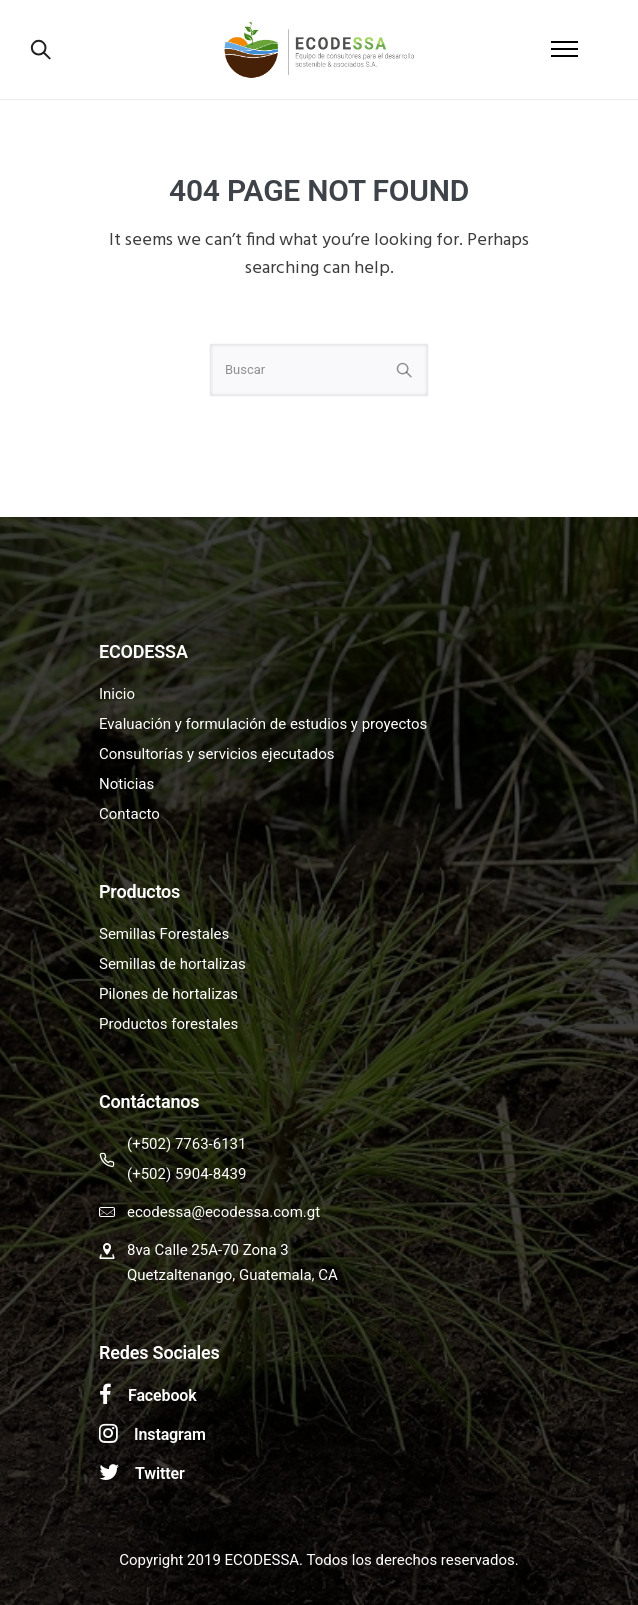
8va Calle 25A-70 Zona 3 (208, 1250)
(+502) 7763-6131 (186, 1144)
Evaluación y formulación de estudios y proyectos (263, 724)
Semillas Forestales (164, 934)
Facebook (162, 1395)
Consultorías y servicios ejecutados (217, 754)
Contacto (129, 814)
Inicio (117, 694)
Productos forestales (168, 1024)
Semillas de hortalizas (172, 964)
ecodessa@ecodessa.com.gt (223, 1212)
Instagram (170, 1434)
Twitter (160, 1473)
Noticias (126, 784)
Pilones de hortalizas (168, 994)
